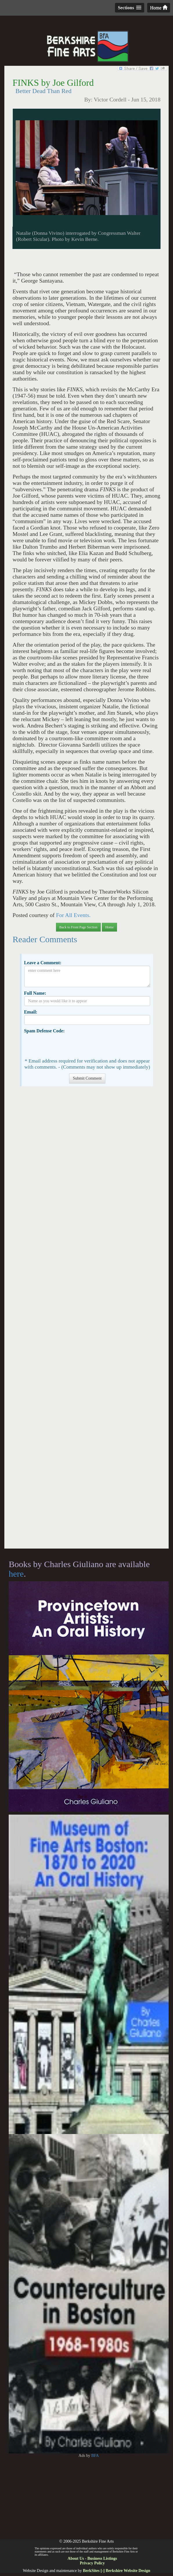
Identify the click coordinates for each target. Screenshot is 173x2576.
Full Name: (35, 993)
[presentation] (68, 1045)
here (16, 1573)
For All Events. (73, 915)
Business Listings (102, 2558)
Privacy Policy (92, 2563)
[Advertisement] (86, 1320)
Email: (30, 1011)
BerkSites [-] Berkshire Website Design (116, 2570)
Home (158, 7)
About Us (76, 2558)
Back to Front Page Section (78, 927)
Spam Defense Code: (44, 1030)
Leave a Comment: (43, 962)
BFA (95, 2455)
